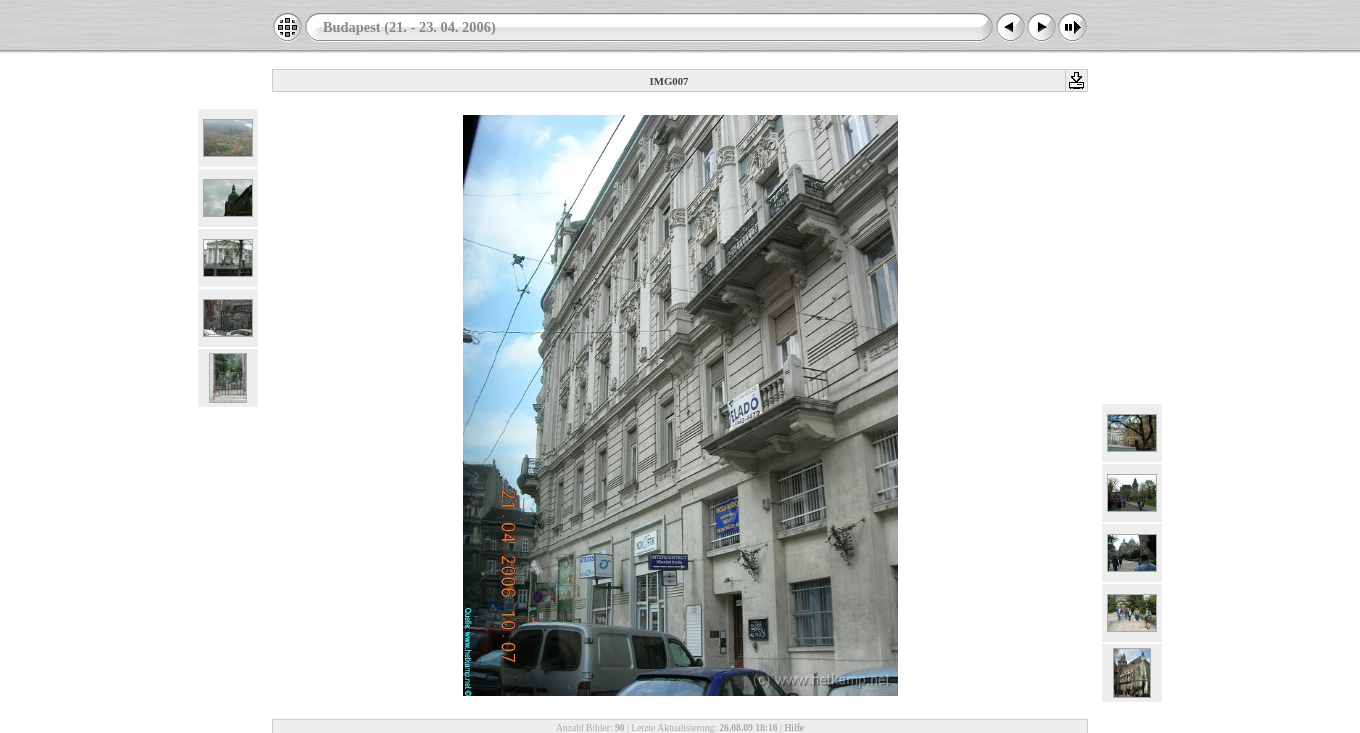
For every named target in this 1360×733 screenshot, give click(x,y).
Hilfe (794, 727)
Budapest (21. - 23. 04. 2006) (409, 27)
